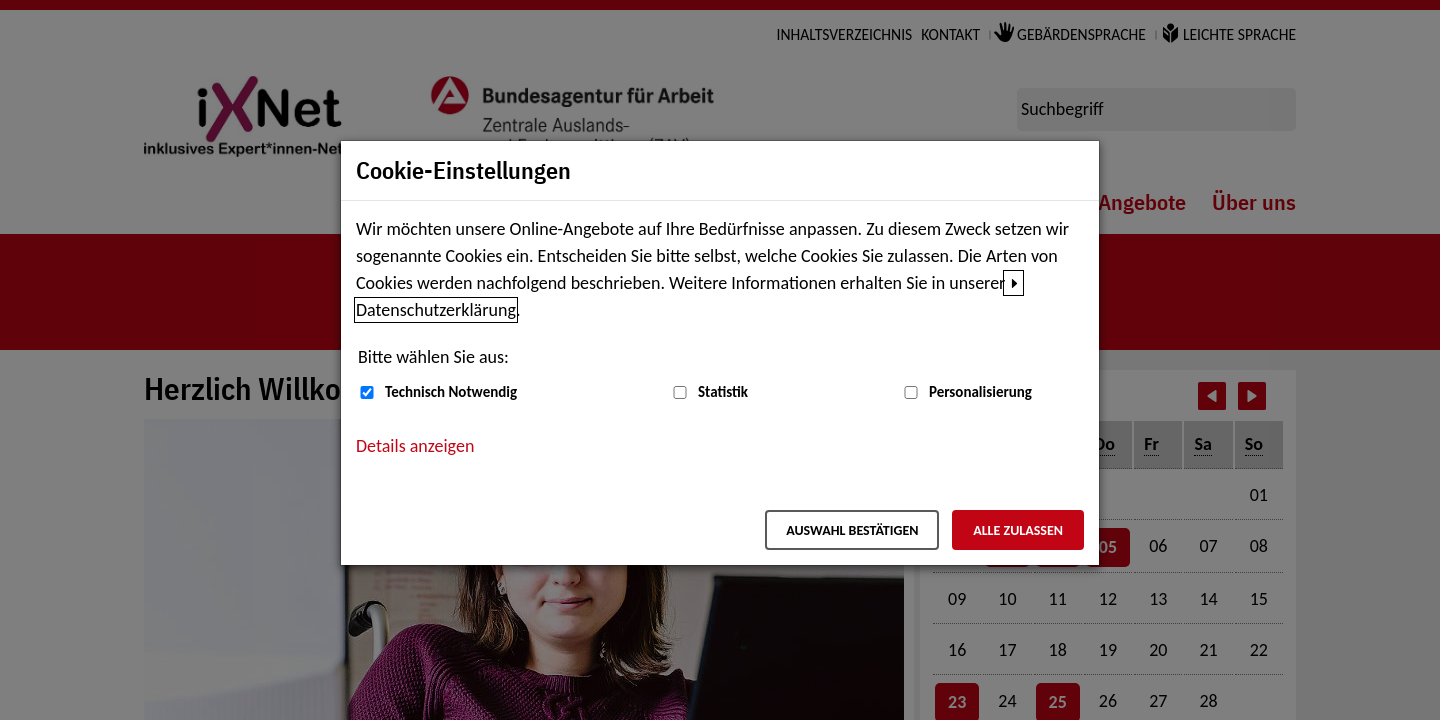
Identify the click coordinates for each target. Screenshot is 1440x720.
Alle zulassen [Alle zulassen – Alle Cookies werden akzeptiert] (1018, 530)
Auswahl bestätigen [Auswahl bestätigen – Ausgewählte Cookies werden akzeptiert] (852, 530)
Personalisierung (980, 392)
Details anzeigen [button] (415, 446)
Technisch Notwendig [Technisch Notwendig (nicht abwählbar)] (451, 392)
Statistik (723, 392)
